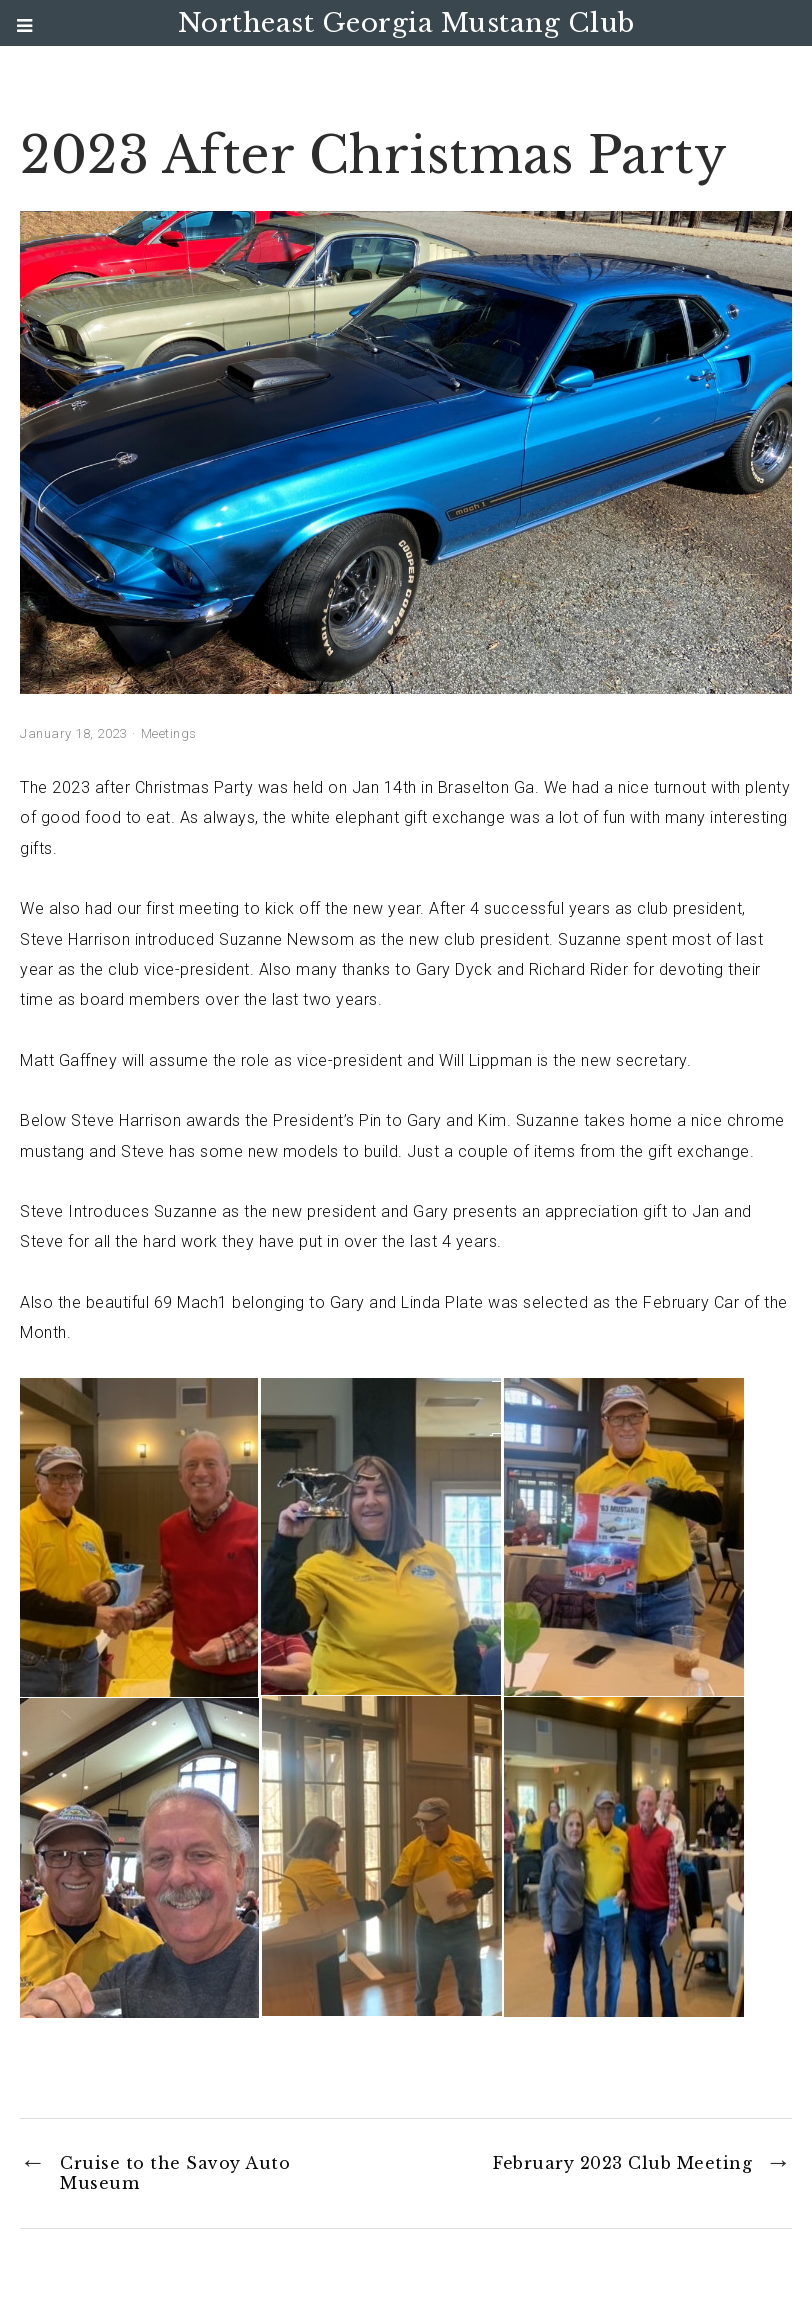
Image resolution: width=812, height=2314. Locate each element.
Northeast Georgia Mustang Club (406, 23)
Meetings (169, 733)
